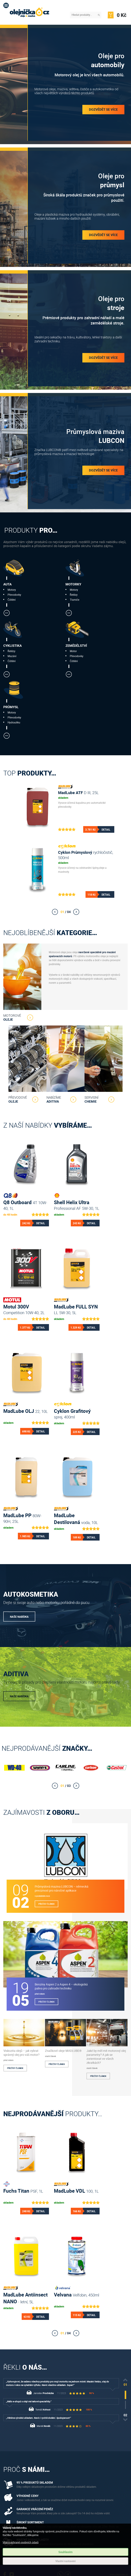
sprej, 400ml (72, 1413)
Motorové (12, 1018)
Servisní (91, 1099)
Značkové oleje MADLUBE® (63, 2051)
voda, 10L (76, 1517)
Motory (12, 590)
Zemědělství (76, 645)
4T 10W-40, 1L (25, 1204)
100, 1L (76, 2190)
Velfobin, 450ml (76, 2294)
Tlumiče (74, 599)
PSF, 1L (23, 2190)
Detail (106, 829)
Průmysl (11, 707)
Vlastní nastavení (65, 2561)
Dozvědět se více (103, 109)
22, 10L (25, 1411)
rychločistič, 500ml (85, 855)
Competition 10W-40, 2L (24, 1309)
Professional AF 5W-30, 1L (76, 1204)
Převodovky (14, 595)
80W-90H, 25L (22, 1517)
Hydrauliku (14, 722)
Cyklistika (12, 645)
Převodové (17, 1099)
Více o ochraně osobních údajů (21, 2542)
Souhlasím (65, 2552)
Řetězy (74, 595)
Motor (73, 651)
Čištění (12, 599)
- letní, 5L (25, 2297)
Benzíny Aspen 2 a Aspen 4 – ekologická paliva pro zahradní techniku (61, 1986)
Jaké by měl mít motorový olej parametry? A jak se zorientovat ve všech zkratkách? (106, 2057)
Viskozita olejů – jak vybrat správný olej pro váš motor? (21, 2053)
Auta (7, 584)
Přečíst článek (46, 1904)
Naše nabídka (19, 1617)
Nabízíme (53, 1099)
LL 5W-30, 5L (76, 1309)
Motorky (73, 584)
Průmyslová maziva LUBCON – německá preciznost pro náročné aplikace (61, 1888)
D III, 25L (78, 792)
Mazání (12, 656)
